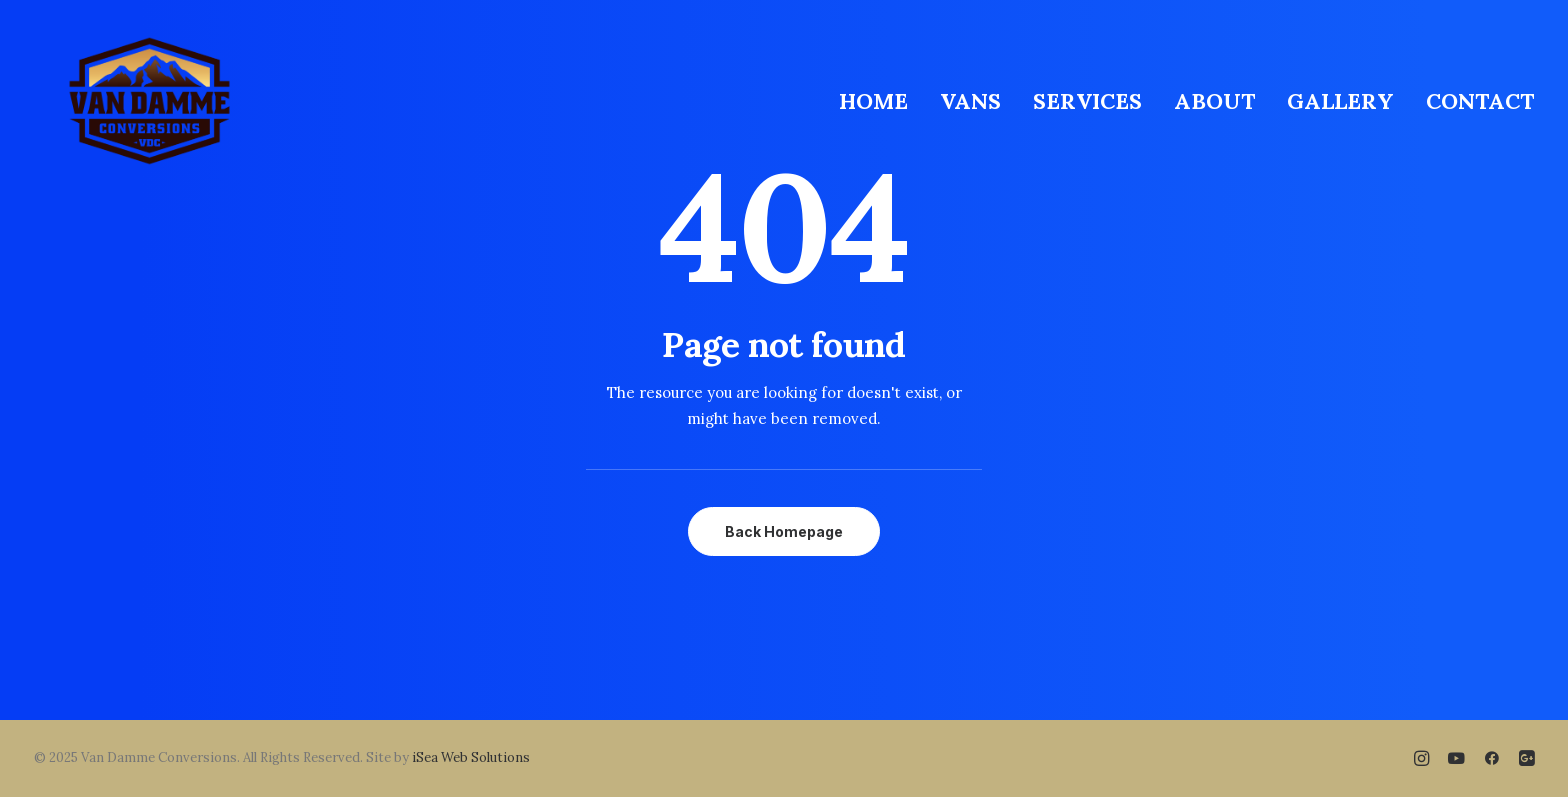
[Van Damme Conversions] (149, 101)
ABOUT (1214, 101)
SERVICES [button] (1087, 101)
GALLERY (1340, 101)
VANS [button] (970, 101)
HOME (873, 101)
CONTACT (1480, 101)
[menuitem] (880, 101)
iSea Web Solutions (471, 757)
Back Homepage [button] (784, 531)
